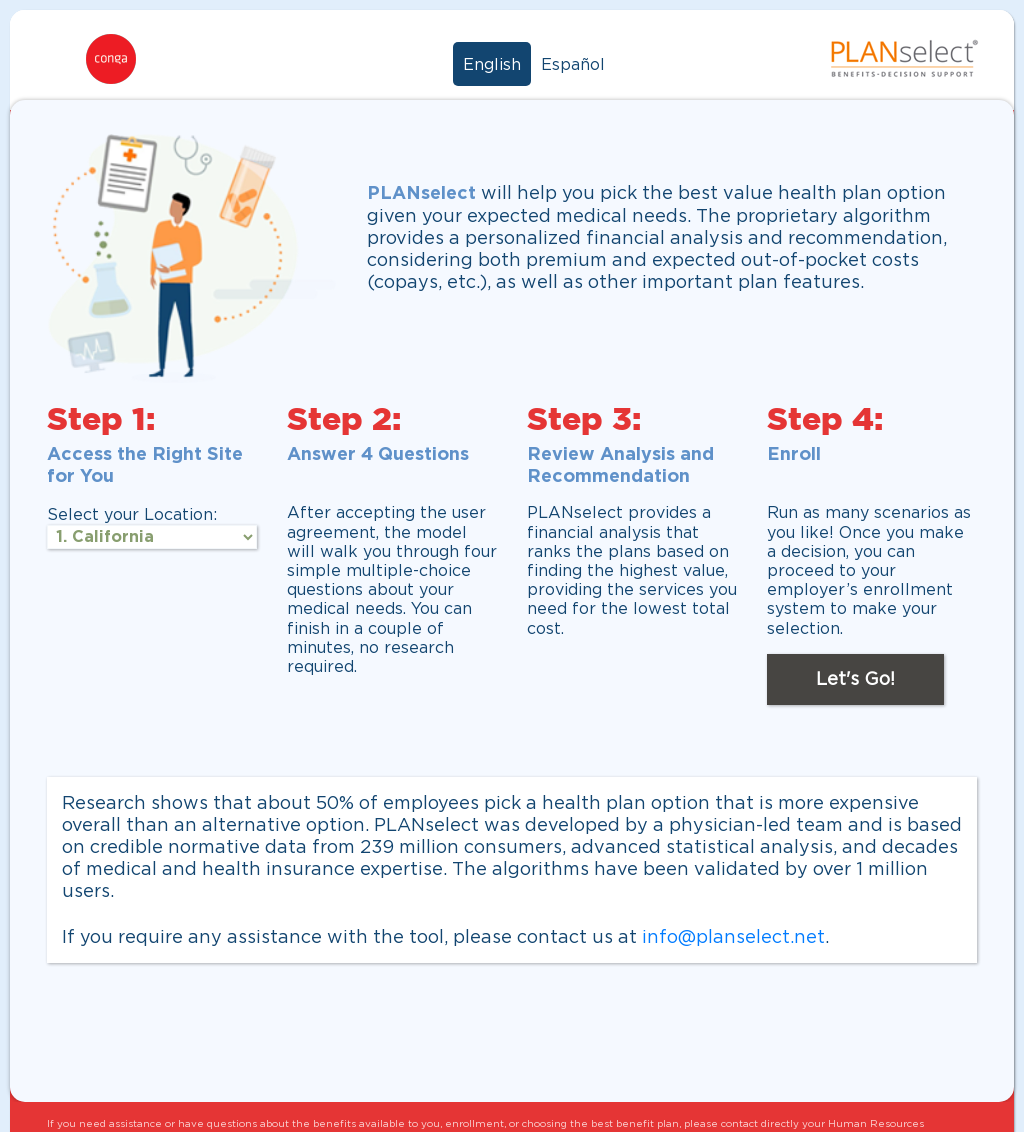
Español (573, 64)
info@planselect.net (733, 936)
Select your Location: (132, 514)
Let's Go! (855, 678)
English (492, 64)
